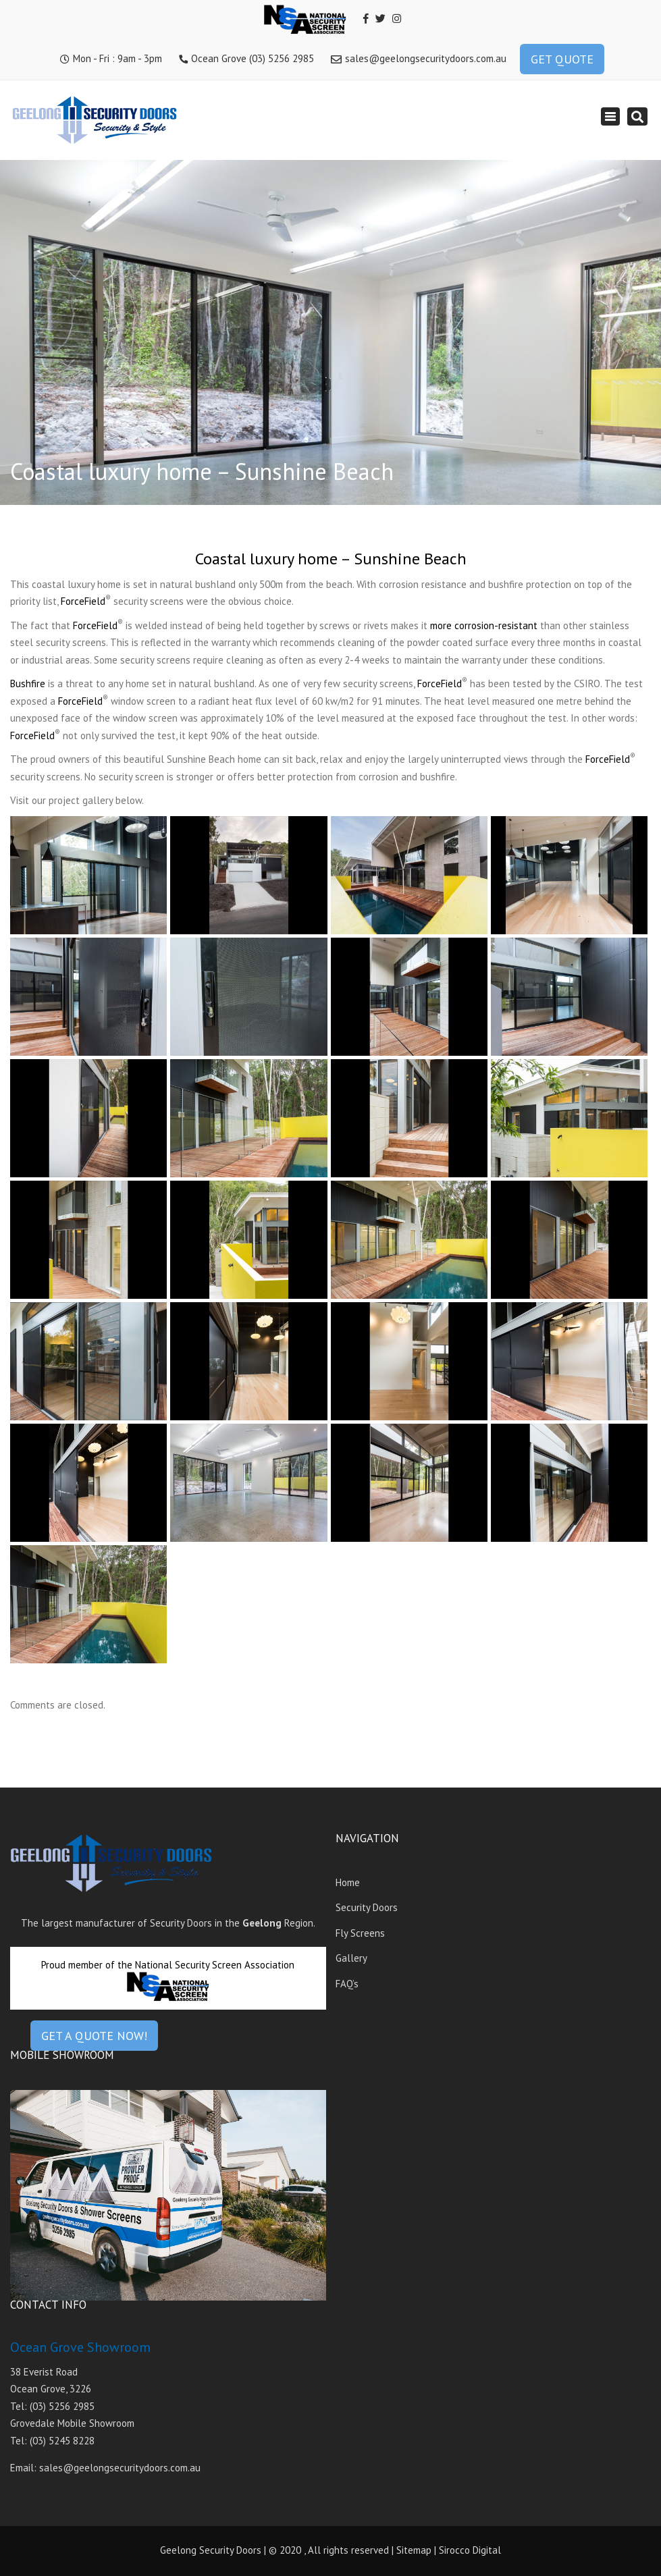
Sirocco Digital (470, 2550)
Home (348, 1882)
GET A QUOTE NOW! (94, 2035)
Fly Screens (360, 1933)
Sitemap (413, 2550)
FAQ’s (347, 1983)
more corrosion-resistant (483, 625)
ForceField (83, 601)
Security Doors (367, 1907)
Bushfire (27, 683)
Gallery (351, 1958)
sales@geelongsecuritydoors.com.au (425, 58)
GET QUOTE (562, 59)
